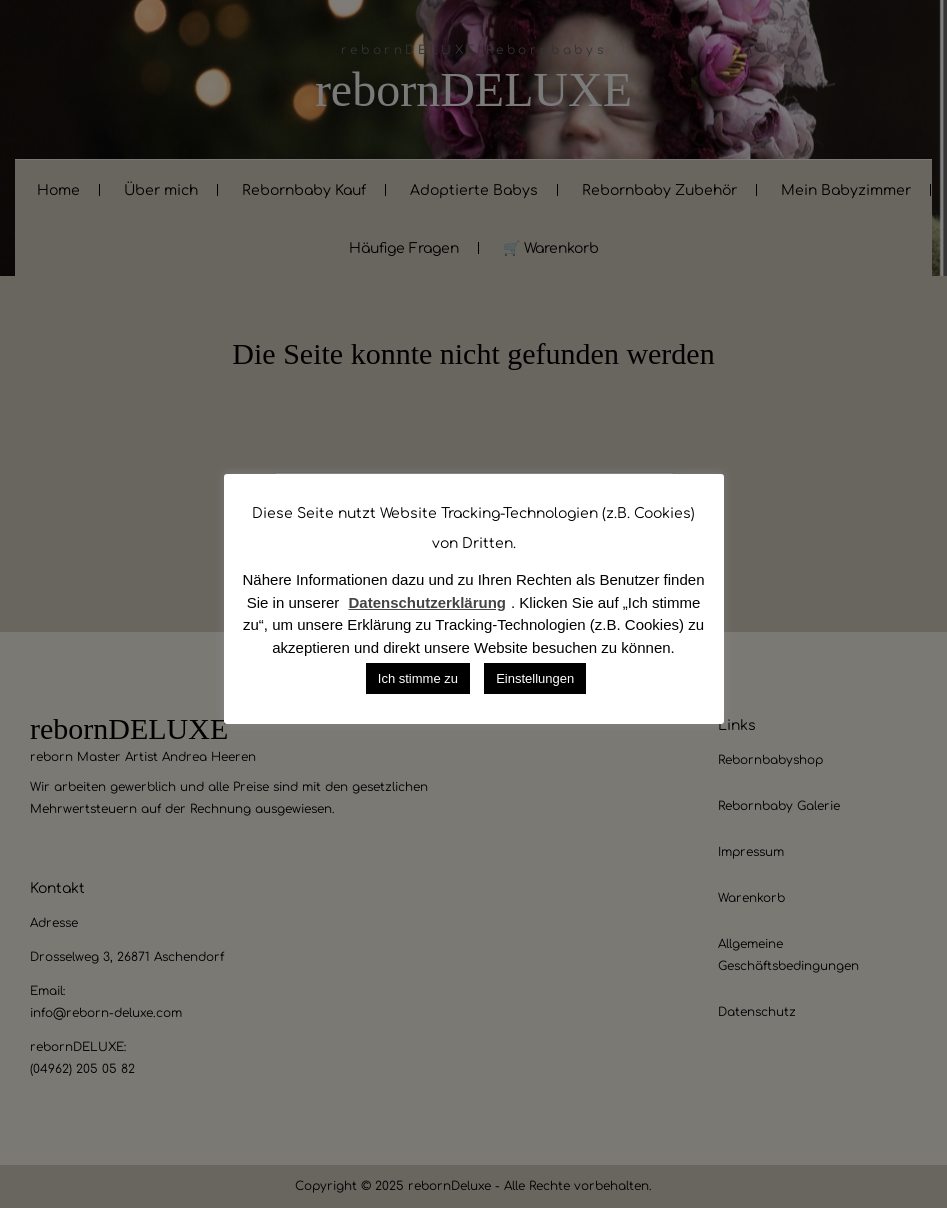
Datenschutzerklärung (427, 602)
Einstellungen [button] (535, 678)
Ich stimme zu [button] (418, 678)
